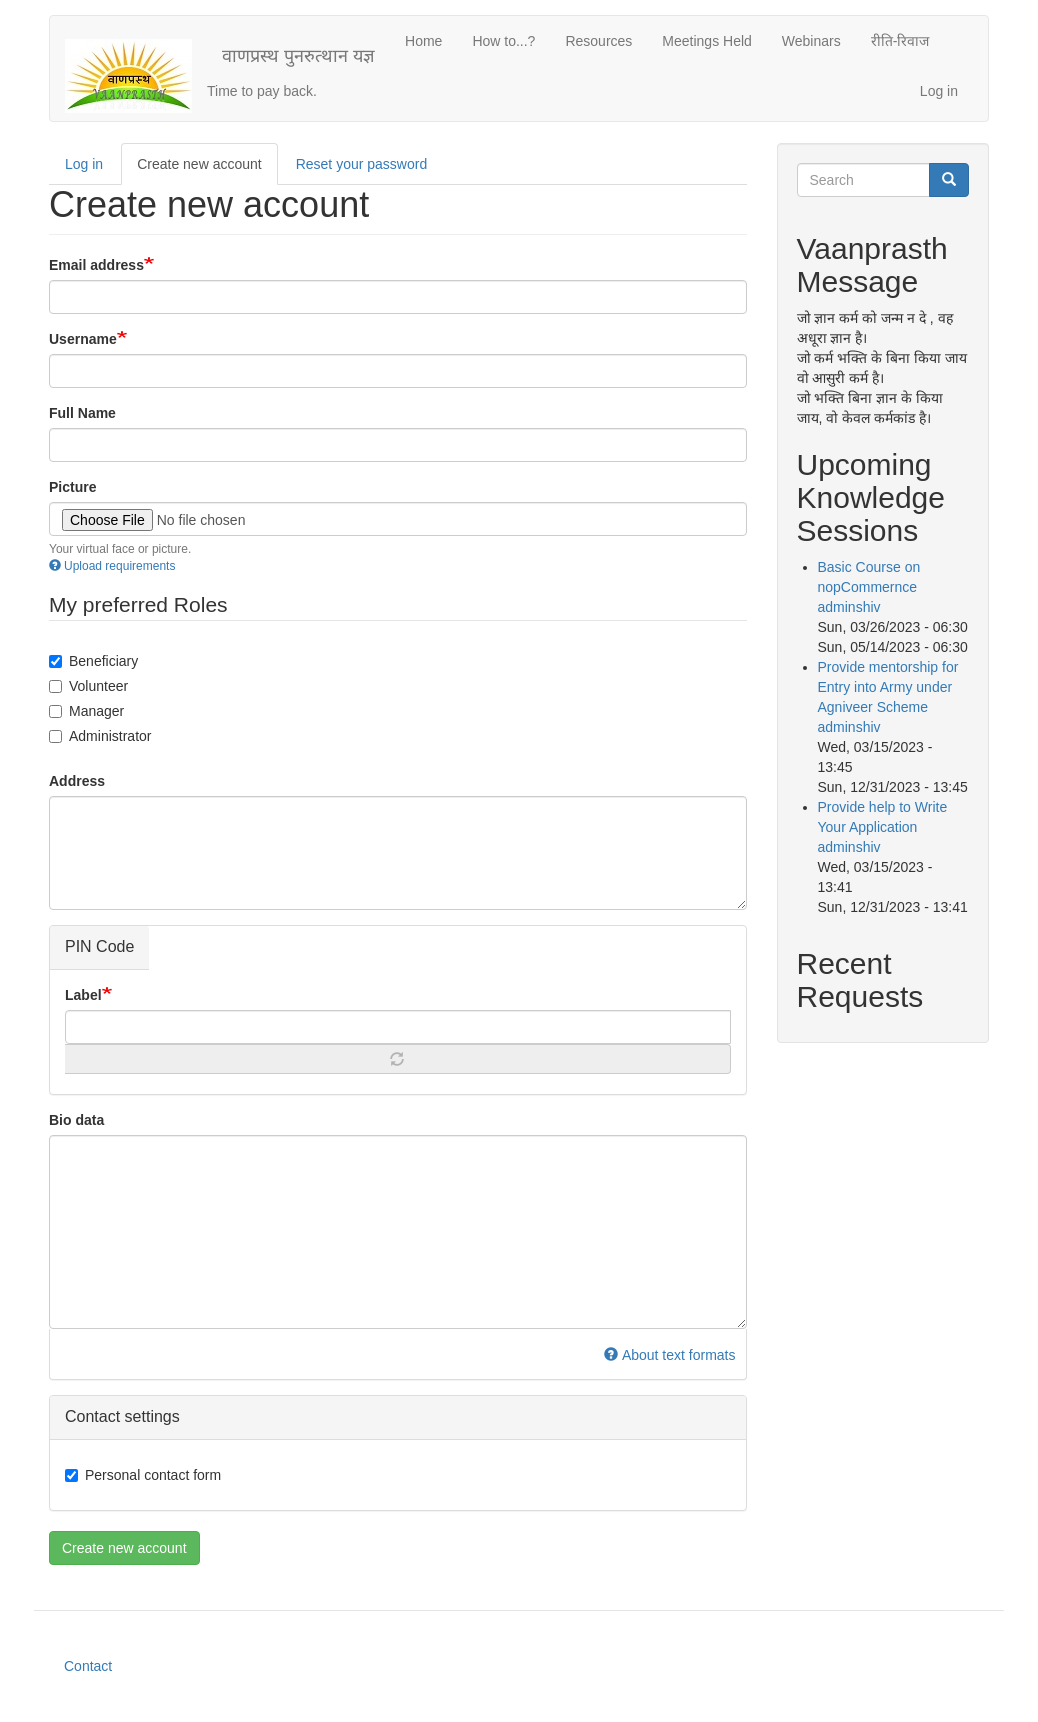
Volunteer (88, 686)
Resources (598, 41)
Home (423, 41)
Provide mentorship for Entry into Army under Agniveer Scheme (888, 687)
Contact (88, 1666)
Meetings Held (707, 41)
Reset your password (362, 164)
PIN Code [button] (99, 946)
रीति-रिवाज (900, 41)
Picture (72, 487)
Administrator (100, 736)
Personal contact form (143, 1475)
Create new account (207, 169)
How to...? (503, 41)
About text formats (669, 1355)
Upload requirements (112, 566)
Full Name (82, 413)
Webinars (811, 41)
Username (83, 339)
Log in (939, 91)
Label (83, 995)
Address (77, 781)
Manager (86, 711)
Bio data (76, 1120)
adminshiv (849, 607)
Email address (96, 265)
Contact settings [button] (122, 1416)
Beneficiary (93, 661)
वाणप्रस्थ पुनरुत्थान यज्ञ (298, 56)
